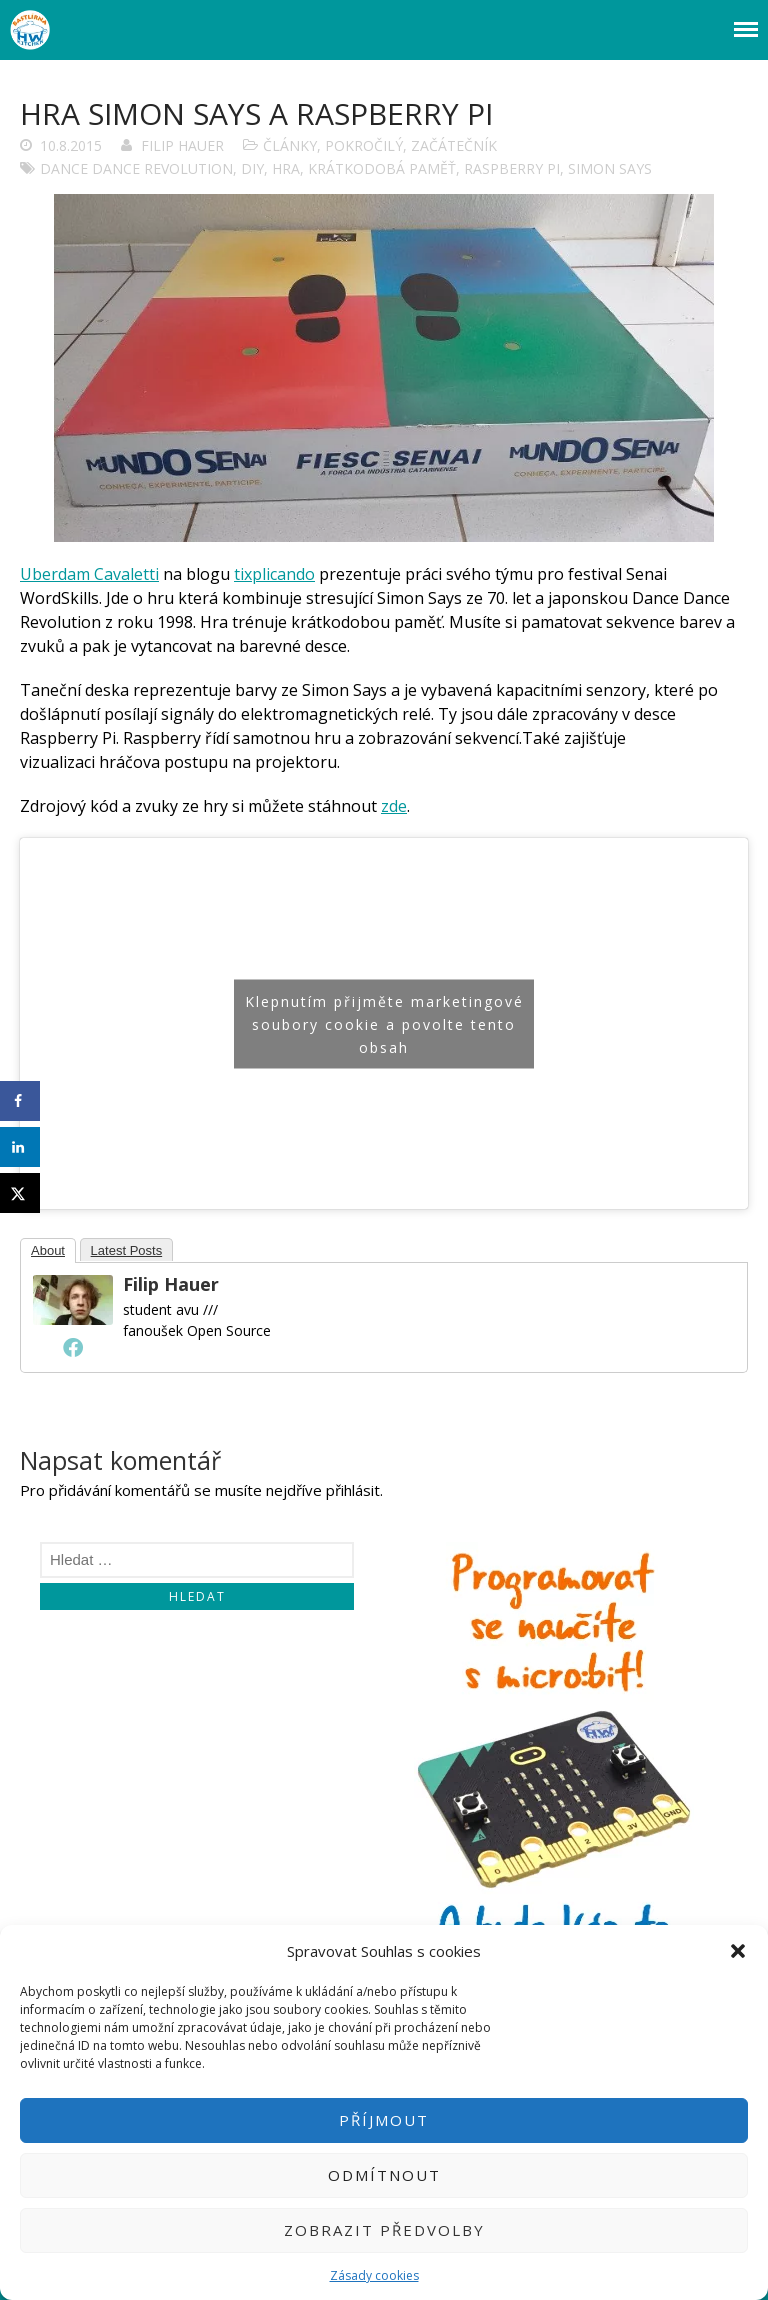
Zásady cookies (374, 2275)
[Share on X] (20, 1193)
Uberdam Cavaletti (89, 574)
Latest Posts (127, 1250)
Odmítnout (384, 2175)
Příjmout (384, 2120)
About (48, 1250)
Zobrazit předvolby (384, 2230)
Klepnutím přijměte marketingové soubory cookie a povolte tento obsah (384, 1023)
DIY (252, 168)
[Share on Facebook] (20, 1101)
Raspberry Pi (512, 168)
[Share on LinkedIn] (20, 1147)
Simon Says (610, 168)
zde (394, 806)
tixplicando (274, 574)
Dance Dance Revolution (136, 168)
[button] (738, 1951)
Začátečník (454, 145)
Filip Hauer (182, 145)
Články (290, 145)
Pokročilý (364, 145)
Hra (286, 168)
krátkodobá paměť (382, 168)
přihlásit (353, 1490)
